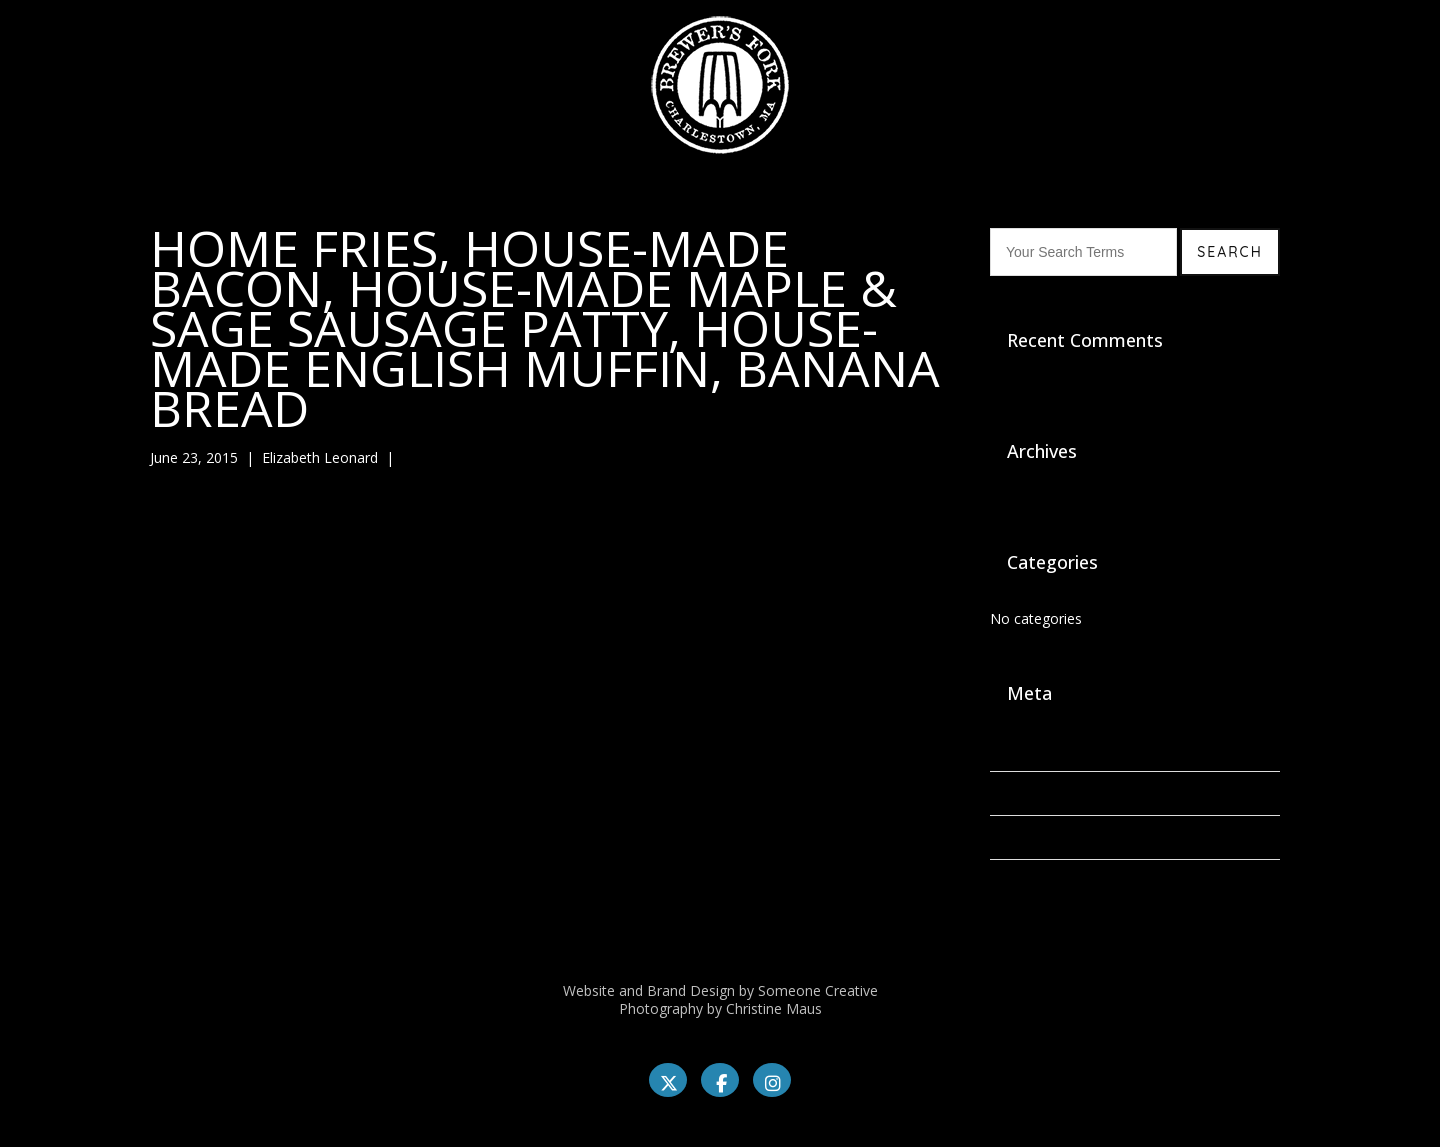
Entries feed (1028, 793)
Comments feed (1042, 837)
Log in (1010, 749)
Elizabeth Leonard (320, 457)
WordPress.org (1038, 881)
